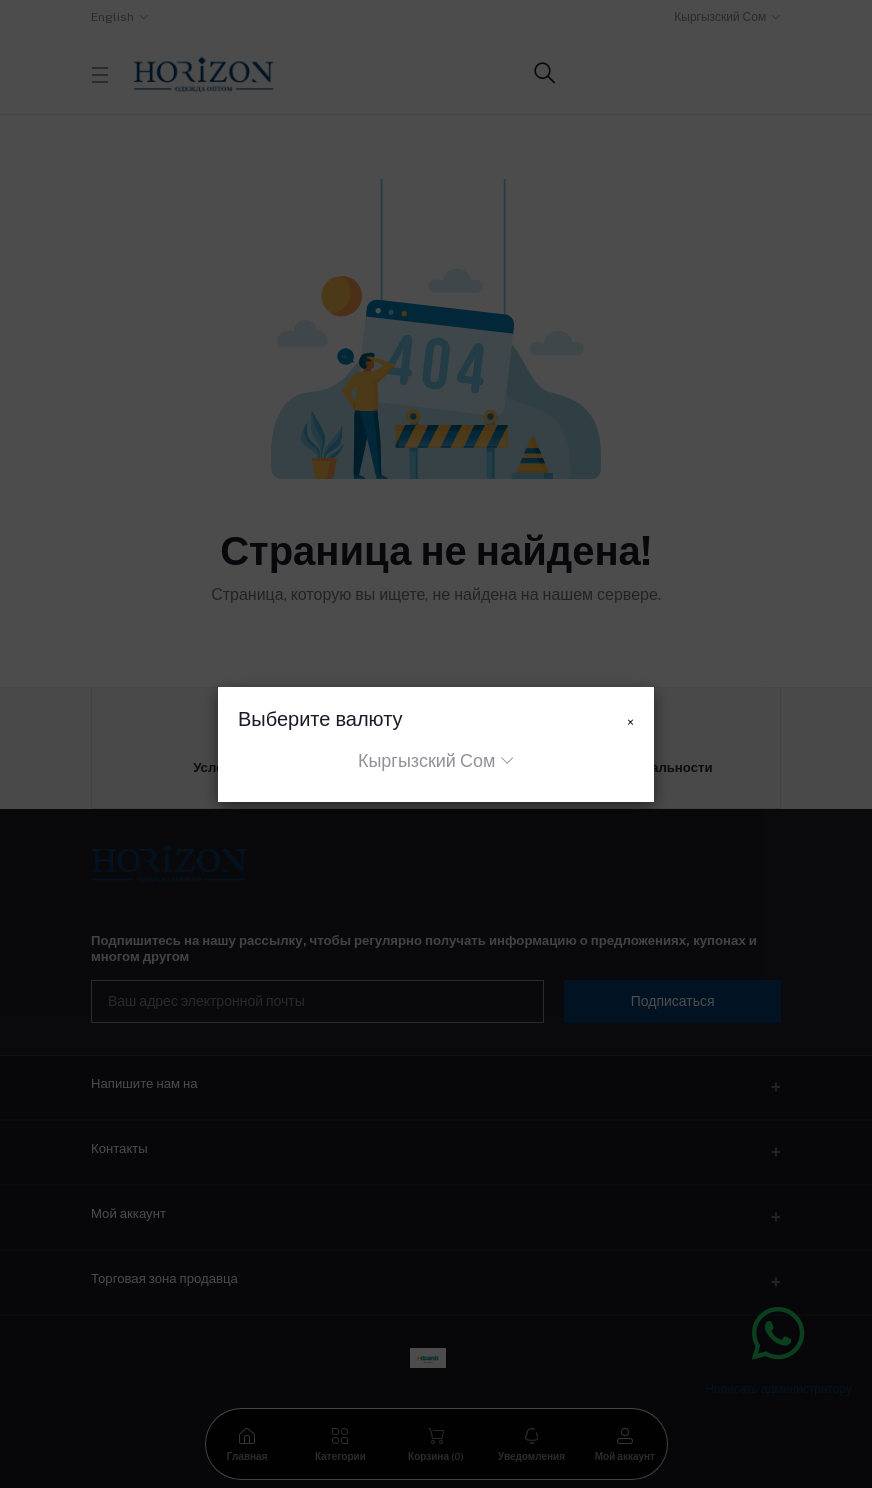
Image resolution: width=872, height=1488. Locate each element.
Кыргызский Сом (426, 760)
